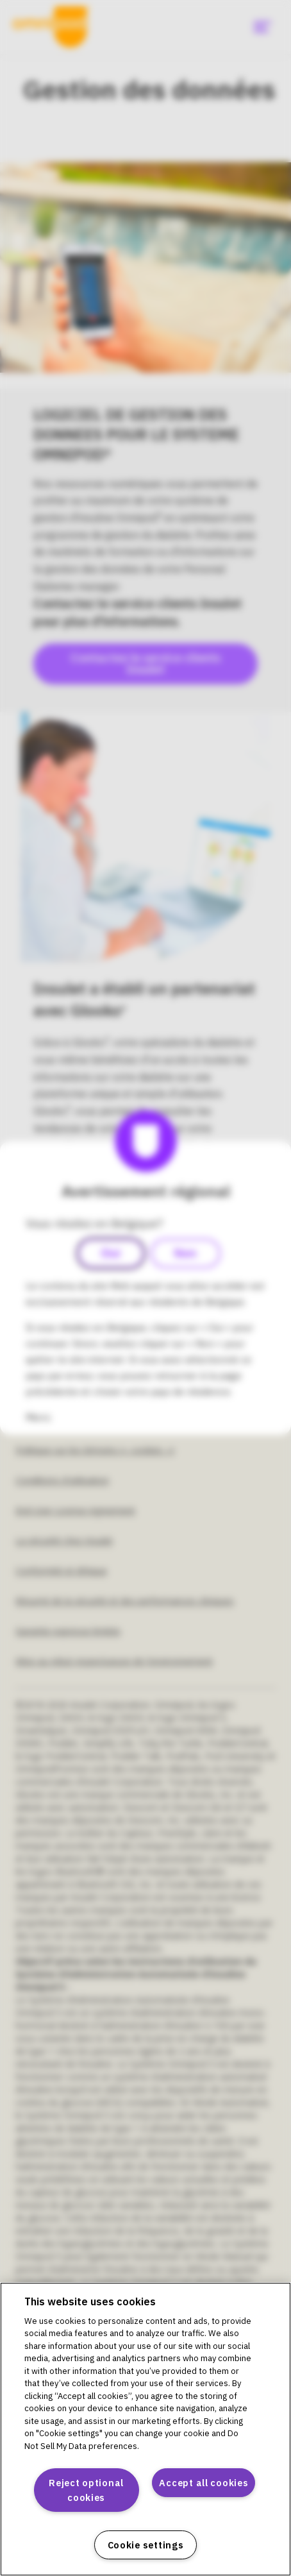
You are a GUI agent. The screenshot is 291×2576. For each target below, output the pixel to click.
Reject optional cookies (86, 2490)
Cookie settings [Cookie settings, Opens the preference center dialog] (146, 2545)
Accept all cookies (203, 2483)
